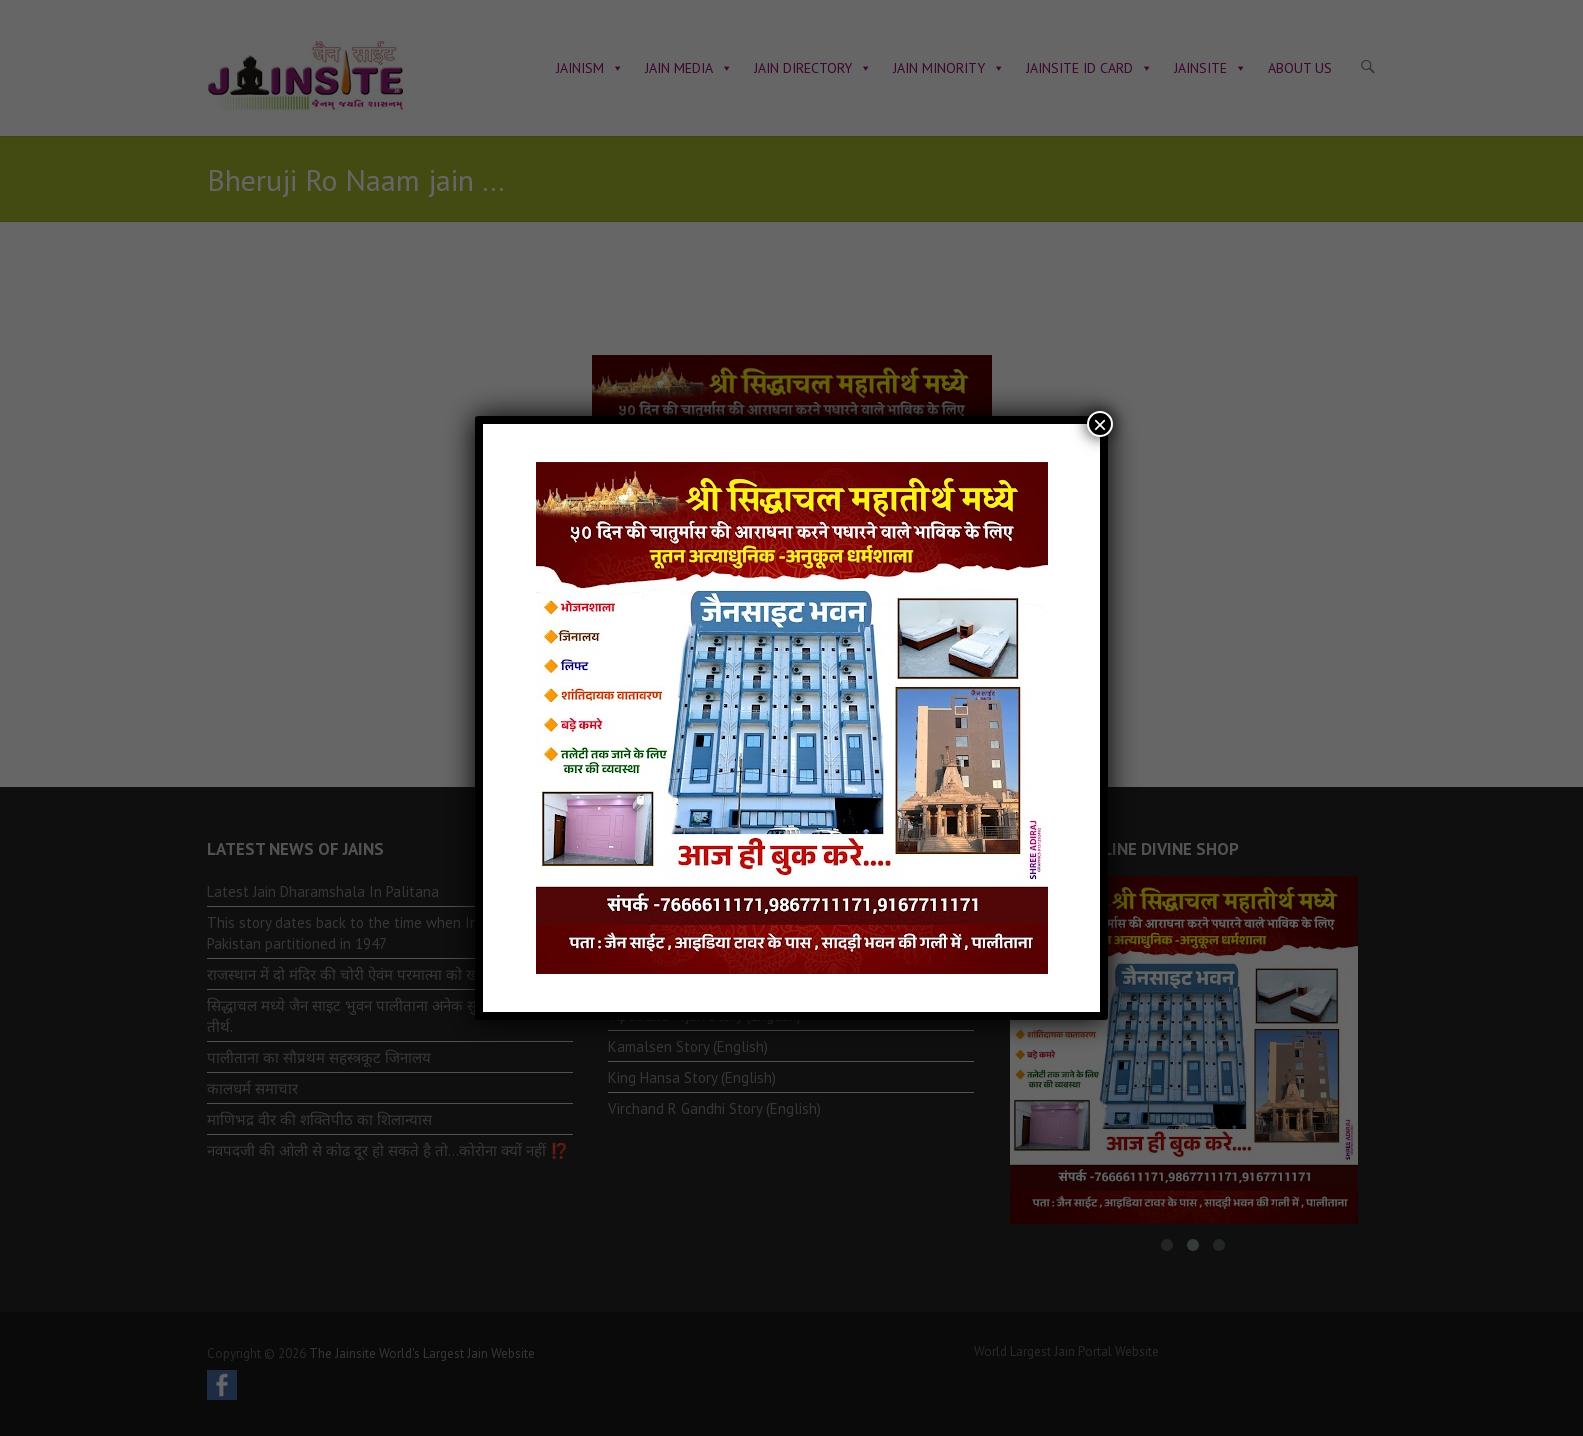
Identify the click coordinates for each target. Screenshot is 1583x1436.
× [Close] (1100, 424)
